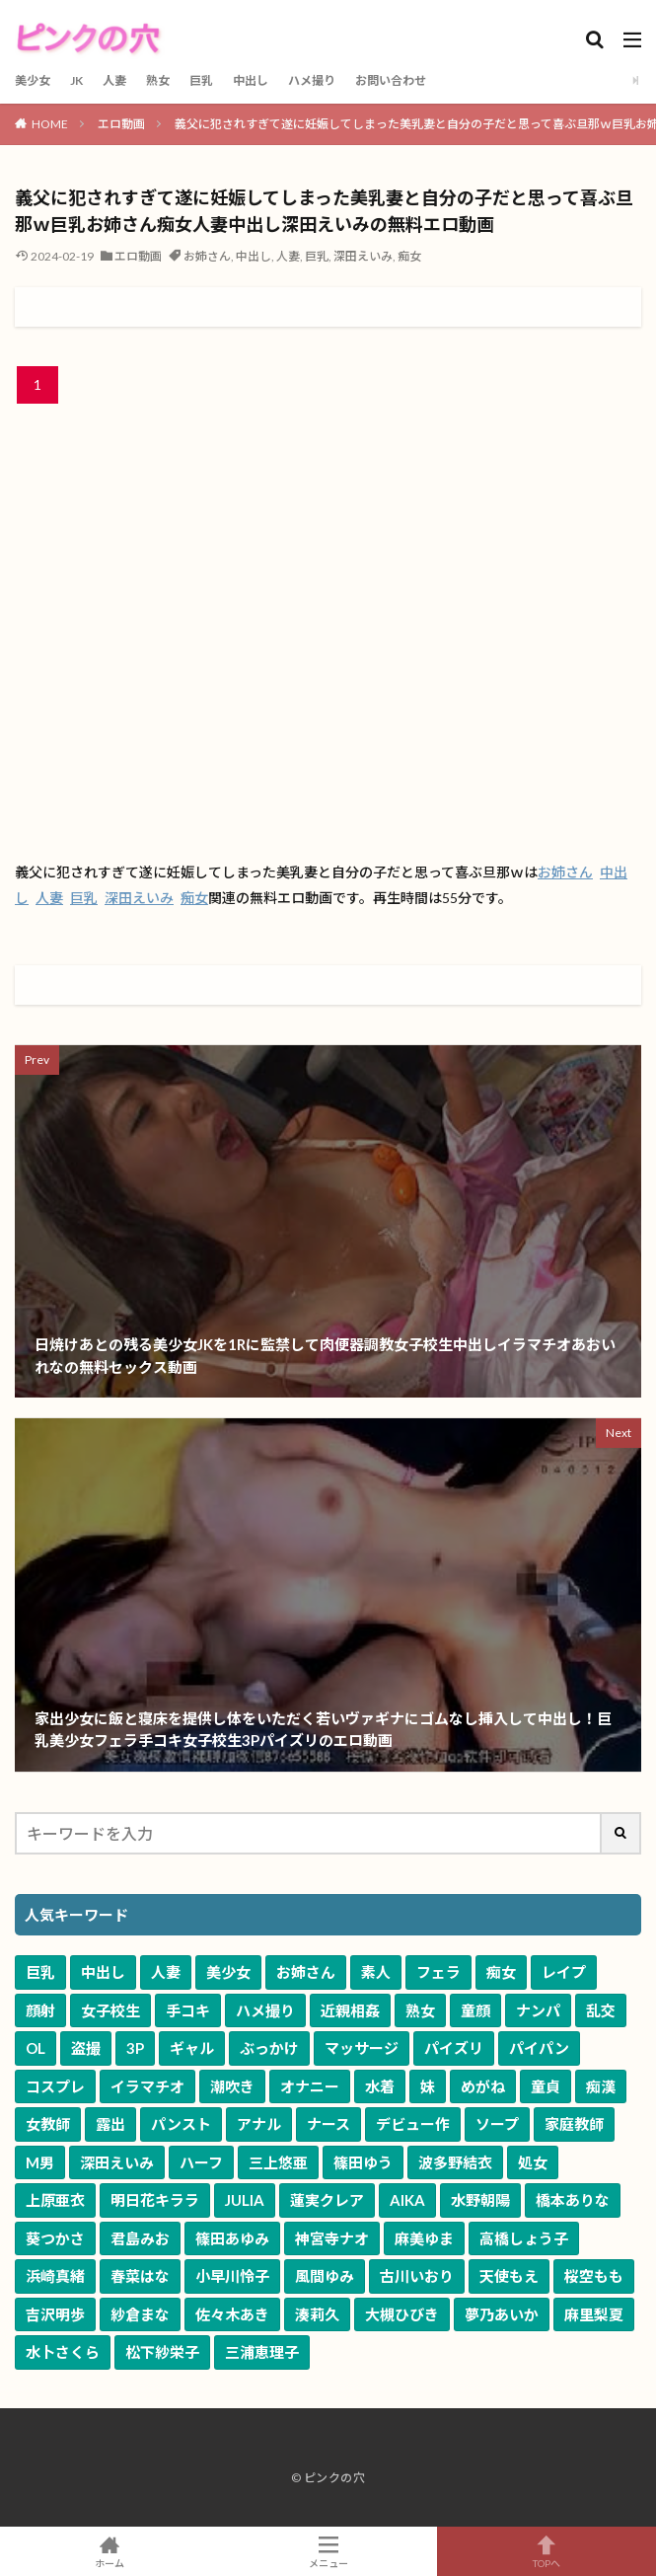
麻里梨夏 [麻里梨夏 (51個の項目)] (593, 2314)
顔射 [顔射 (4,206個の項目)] (40, 2010)
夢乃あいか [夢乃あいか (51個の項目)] (502, 2314)
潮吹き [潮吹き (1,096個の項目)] (232, 2086)
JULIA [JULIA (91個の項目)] (244, 2200)
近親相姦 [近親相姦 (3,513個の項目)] (350, 2010)
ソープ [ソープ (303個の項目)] (497, 2124)
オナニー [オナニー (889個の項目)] (309, 2086)
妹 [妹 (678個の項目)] (427, 2086)
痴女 (409, 256)
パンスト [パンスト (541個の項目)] (181, 2124)
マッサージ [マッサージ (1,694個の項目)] (362, 2048)
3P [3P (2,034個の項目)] (135, 2048)
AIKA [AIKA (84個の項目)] (407, 2200)
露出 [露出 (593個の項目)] (110, 2124)
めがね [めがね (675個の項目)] (483, 2086)
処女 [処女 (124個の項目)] (532, 2162)
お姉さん (207, 256)
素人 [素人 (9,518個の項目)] (376, 1972)
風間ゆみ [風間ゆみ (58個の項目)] (324, 2276)
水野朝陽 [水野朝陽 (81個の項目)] (480, 2200)
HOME (50, 123)
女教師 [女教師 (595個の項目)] (48, 2124)
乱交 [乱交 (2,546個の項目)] (601, 2010)
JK (76, 80)
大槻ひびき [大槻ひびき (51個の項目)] (402, 2314)
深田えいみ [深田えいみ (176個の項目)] (117, 2162)
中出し (250, 80)
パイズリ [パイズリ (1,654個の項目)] (453, 2048)
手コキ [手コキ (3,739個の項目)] (188, 2010)
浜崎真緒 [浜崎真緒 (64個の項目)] (55, 2276)
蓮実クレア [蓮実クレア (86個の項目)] (327, 2200)
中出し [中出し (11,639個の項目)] (103, 1972)
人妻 (114, 80)
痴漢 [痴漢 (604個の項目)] (601, 2086)
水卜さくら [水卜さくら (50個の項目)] (63, 2352)
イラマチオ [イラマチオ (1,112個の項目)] (147, 2086)
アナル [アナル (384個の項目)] (259, 2124)
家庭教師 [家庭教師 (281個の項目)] (574, 2124)
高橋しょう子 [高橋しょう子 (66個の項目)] (523, 2238)
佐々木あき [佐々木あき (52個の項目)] (232, 2314)
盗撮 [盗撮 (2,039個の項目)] (86, 2048)
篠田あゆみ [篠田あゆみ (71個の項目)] (232, 2238)
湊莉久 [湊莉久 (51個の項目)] (317, 2314)
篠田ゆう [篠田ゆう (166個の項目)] (363, 2162)
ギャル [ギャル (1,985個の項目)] (192, 2048)
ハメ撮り (311, 80)
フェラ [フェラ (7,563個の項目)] (438, 1972)
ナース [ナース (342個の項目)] (328, 2124)
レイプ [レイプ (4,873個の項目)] (564, 1972)
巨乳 (201, 80)
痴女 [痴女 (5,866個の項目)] (501, 1972)
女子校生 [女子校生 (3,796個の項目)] (110, 2010)
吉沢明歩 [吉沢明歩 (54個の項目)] (55, 2314)
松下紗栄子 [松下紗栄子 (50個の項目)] (162, 2352)
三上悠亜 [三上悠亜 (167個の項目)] (278, 2162)
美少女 (32, 80)
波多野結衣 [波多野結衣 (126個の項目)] (455, 2162)
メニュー (328, 2551)
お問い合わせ (390, 80)
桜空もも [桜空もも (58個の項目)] (593, 2276)
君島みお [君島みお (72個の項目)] (140, 2238)
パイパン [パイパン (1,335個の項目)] (539, 2048)
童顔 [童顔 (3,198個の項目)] (475, 2010)
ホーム (109, 2551)
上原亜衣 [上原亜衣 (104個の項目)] (55, 2200)
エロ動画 (121, 123)
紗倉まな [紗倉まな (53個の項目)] (140, 2314)
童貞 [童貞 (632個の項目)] (545, 2086)
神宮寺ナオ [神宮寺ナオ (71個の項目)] (332, 2238)
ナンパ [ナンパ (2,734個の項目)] (538, 2010)
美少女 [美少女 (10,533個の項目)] (228, 1972)
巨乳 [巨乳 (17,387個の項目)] (40, 1972)
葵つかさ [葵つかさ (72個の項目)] (55, 2238)
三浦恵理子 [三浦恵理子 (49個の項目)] (262, 2352)
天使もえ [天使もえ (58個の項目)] (509, 2276)
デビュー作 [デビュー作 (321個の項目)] (413, 2124)
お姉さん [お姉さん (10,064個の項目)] (305, 1972)
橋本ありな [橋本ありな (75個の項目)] (573, 2200)
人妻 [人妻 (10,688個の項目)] (166, 1972)
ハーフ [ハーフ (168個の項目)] (201, 2162)
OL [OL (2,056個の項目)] (35, 2048)
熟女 (158, 80)
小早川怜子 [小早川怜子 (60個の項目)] (232, 2276)
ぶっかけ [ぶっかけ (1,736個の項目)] (269, 2048)
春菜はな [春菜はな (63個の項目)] (140, 2276)
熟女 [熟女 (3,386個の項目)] (420, 2010)
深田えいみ (363, 256)
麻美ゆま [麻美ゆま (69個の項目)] (424, 2238)
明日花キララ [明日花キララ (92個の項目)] (154, 2200)
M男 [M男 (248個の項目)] (40, 2162)
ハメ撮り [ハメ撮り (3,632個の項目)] (265, 2010)
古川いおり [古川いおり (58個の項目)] (417, 2276)
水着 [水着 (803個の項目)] (380, 2086)
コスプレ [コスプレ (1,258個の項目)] (55, 2086)
